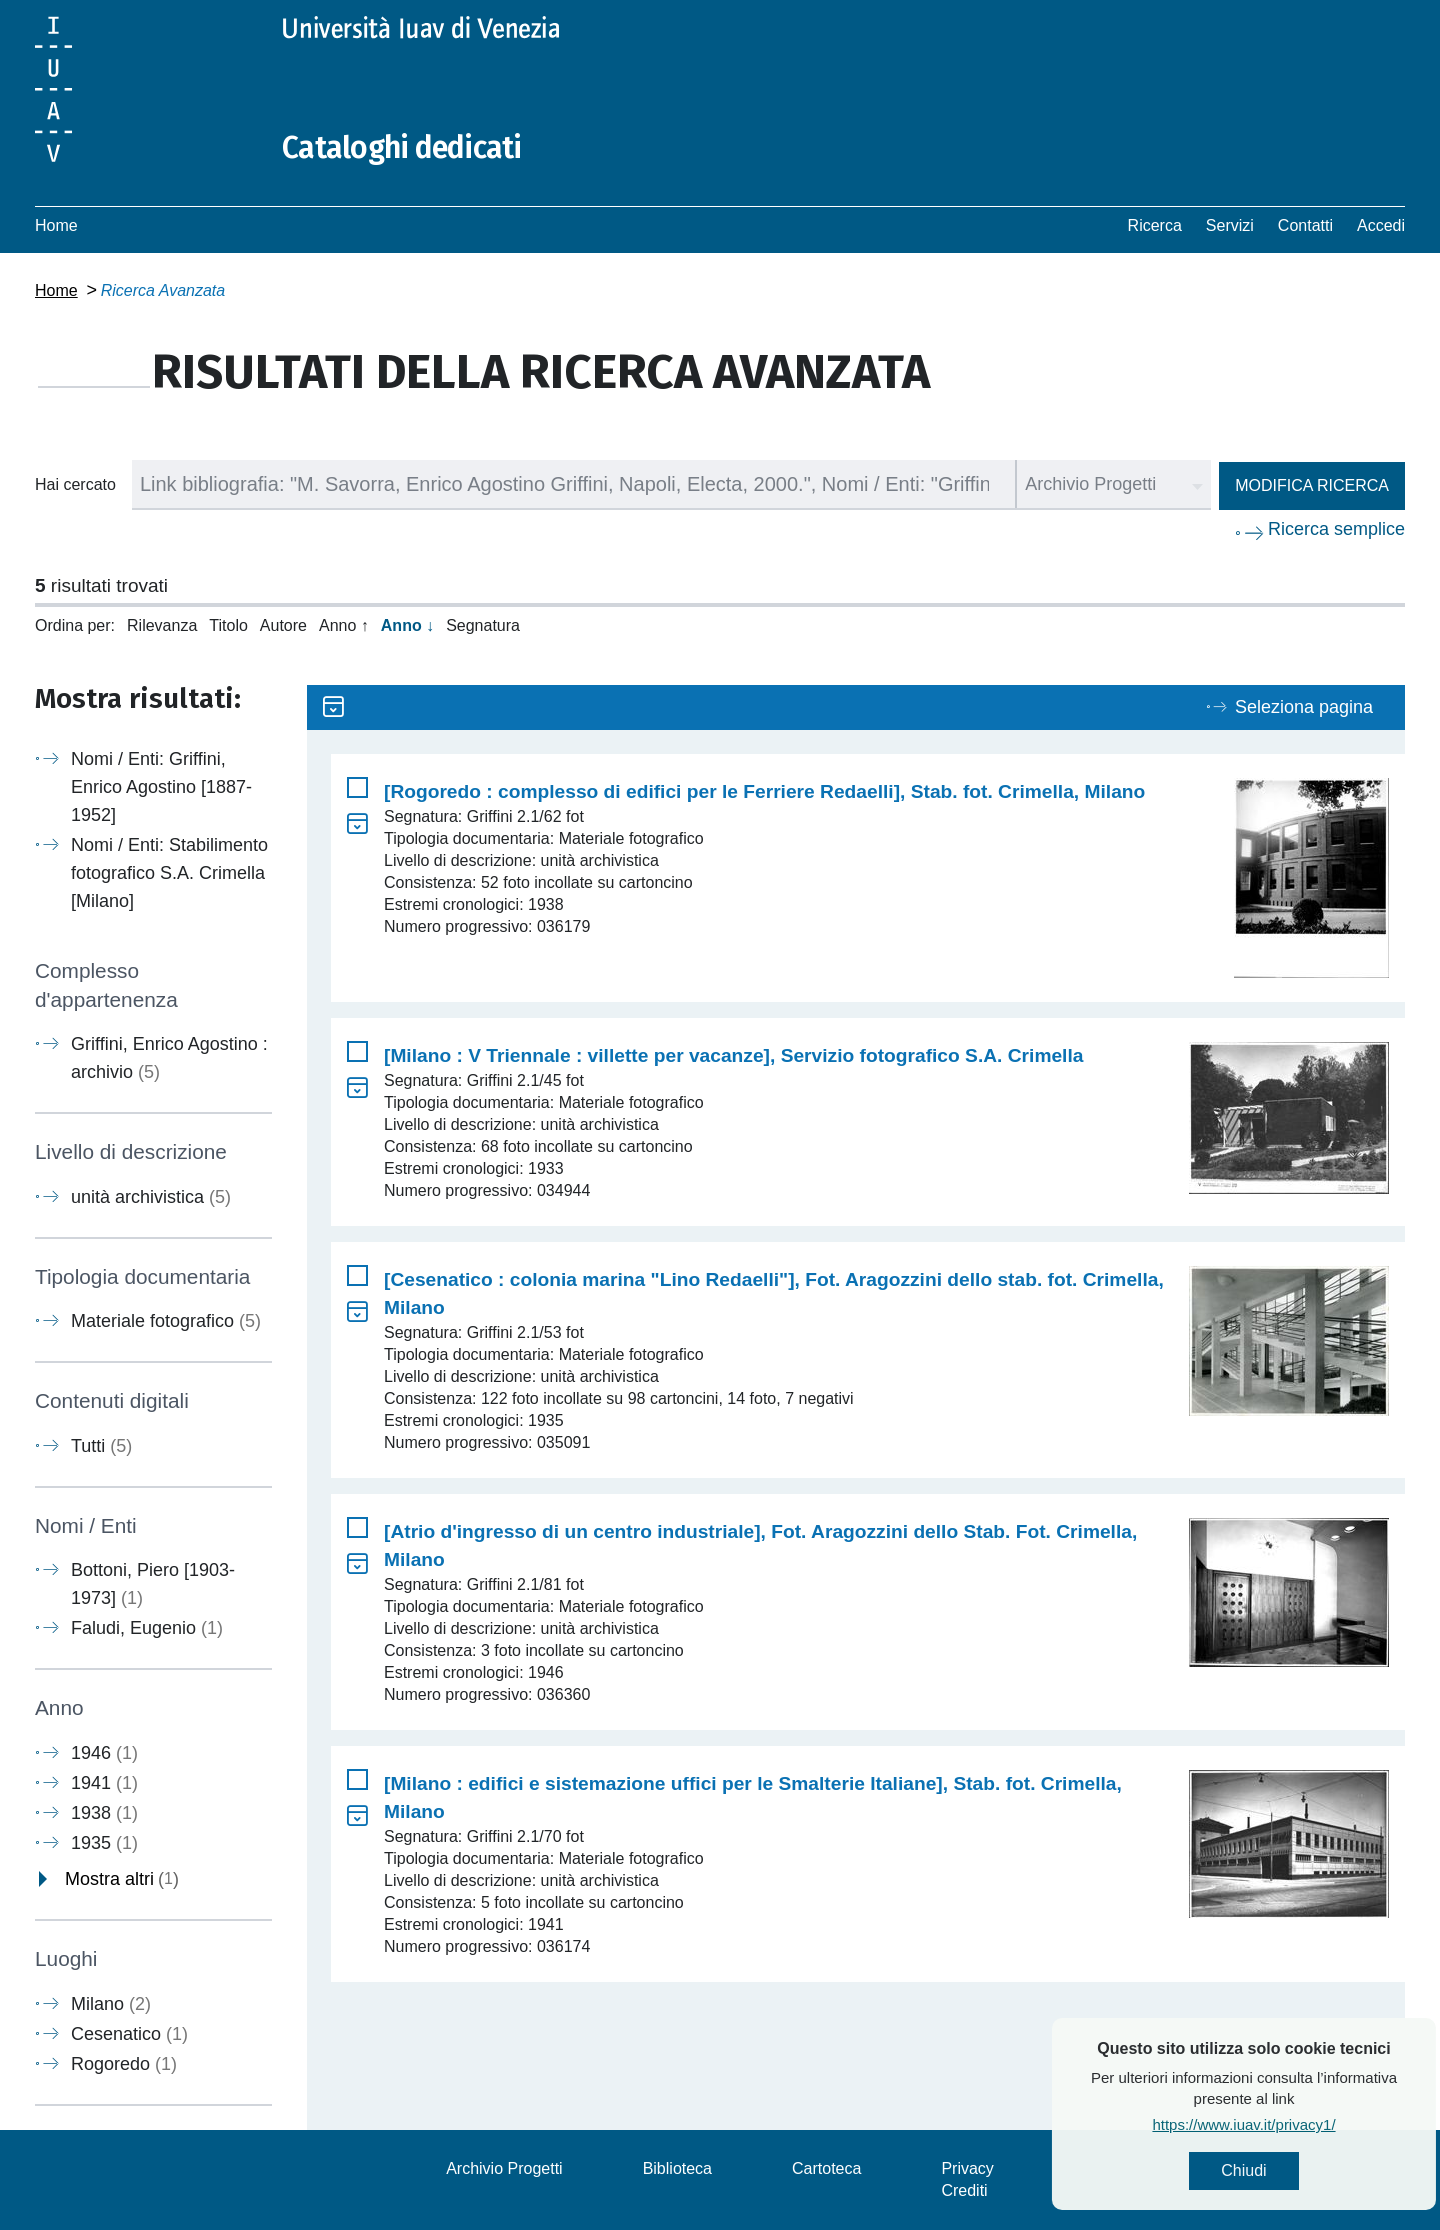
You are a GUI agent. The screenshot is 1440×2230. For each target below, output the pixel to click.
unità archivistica (151, 1197)
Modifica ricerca (1312, 485)
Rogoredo (124, 2064)
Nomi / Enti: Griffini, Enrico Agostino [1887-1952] (161, 787)
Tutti (101, 1446)
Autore (283, 625)
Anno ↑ (344, 625)
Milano (111, 2004)
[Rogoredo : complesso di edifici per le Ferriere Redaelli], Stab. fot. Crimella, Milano (764, 791)
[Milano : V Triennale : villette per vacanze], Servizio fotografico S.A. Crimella (733, 1055)
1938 (104, 1813)
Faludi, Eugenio (147, 1628)
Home (56, 225)
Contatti (1305, 225)
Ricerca (1155, 225)
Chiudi (1299, 2170)
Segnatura (483, 625)
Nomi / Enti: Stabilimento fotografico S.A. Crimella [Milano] (169, 873)
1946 (104, 1753)
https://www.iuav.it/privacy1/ (1299, 2124)
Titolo (228, 625)
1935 (104, 1843)
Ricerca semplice (1336, 529)
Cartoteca (826, 2168)
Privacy (967, 2168)
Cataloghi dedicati (402, 148)
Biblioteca (677, 2168)
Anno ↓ (407, 625)
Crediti (964, 2190)
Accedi (1381, 225)
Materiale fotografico (166, 1321)
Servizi (1230, 225)
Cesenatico (129, 2034)
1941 (104, 1783)
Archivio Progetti (504, 2168)
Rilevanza (162, 625)
